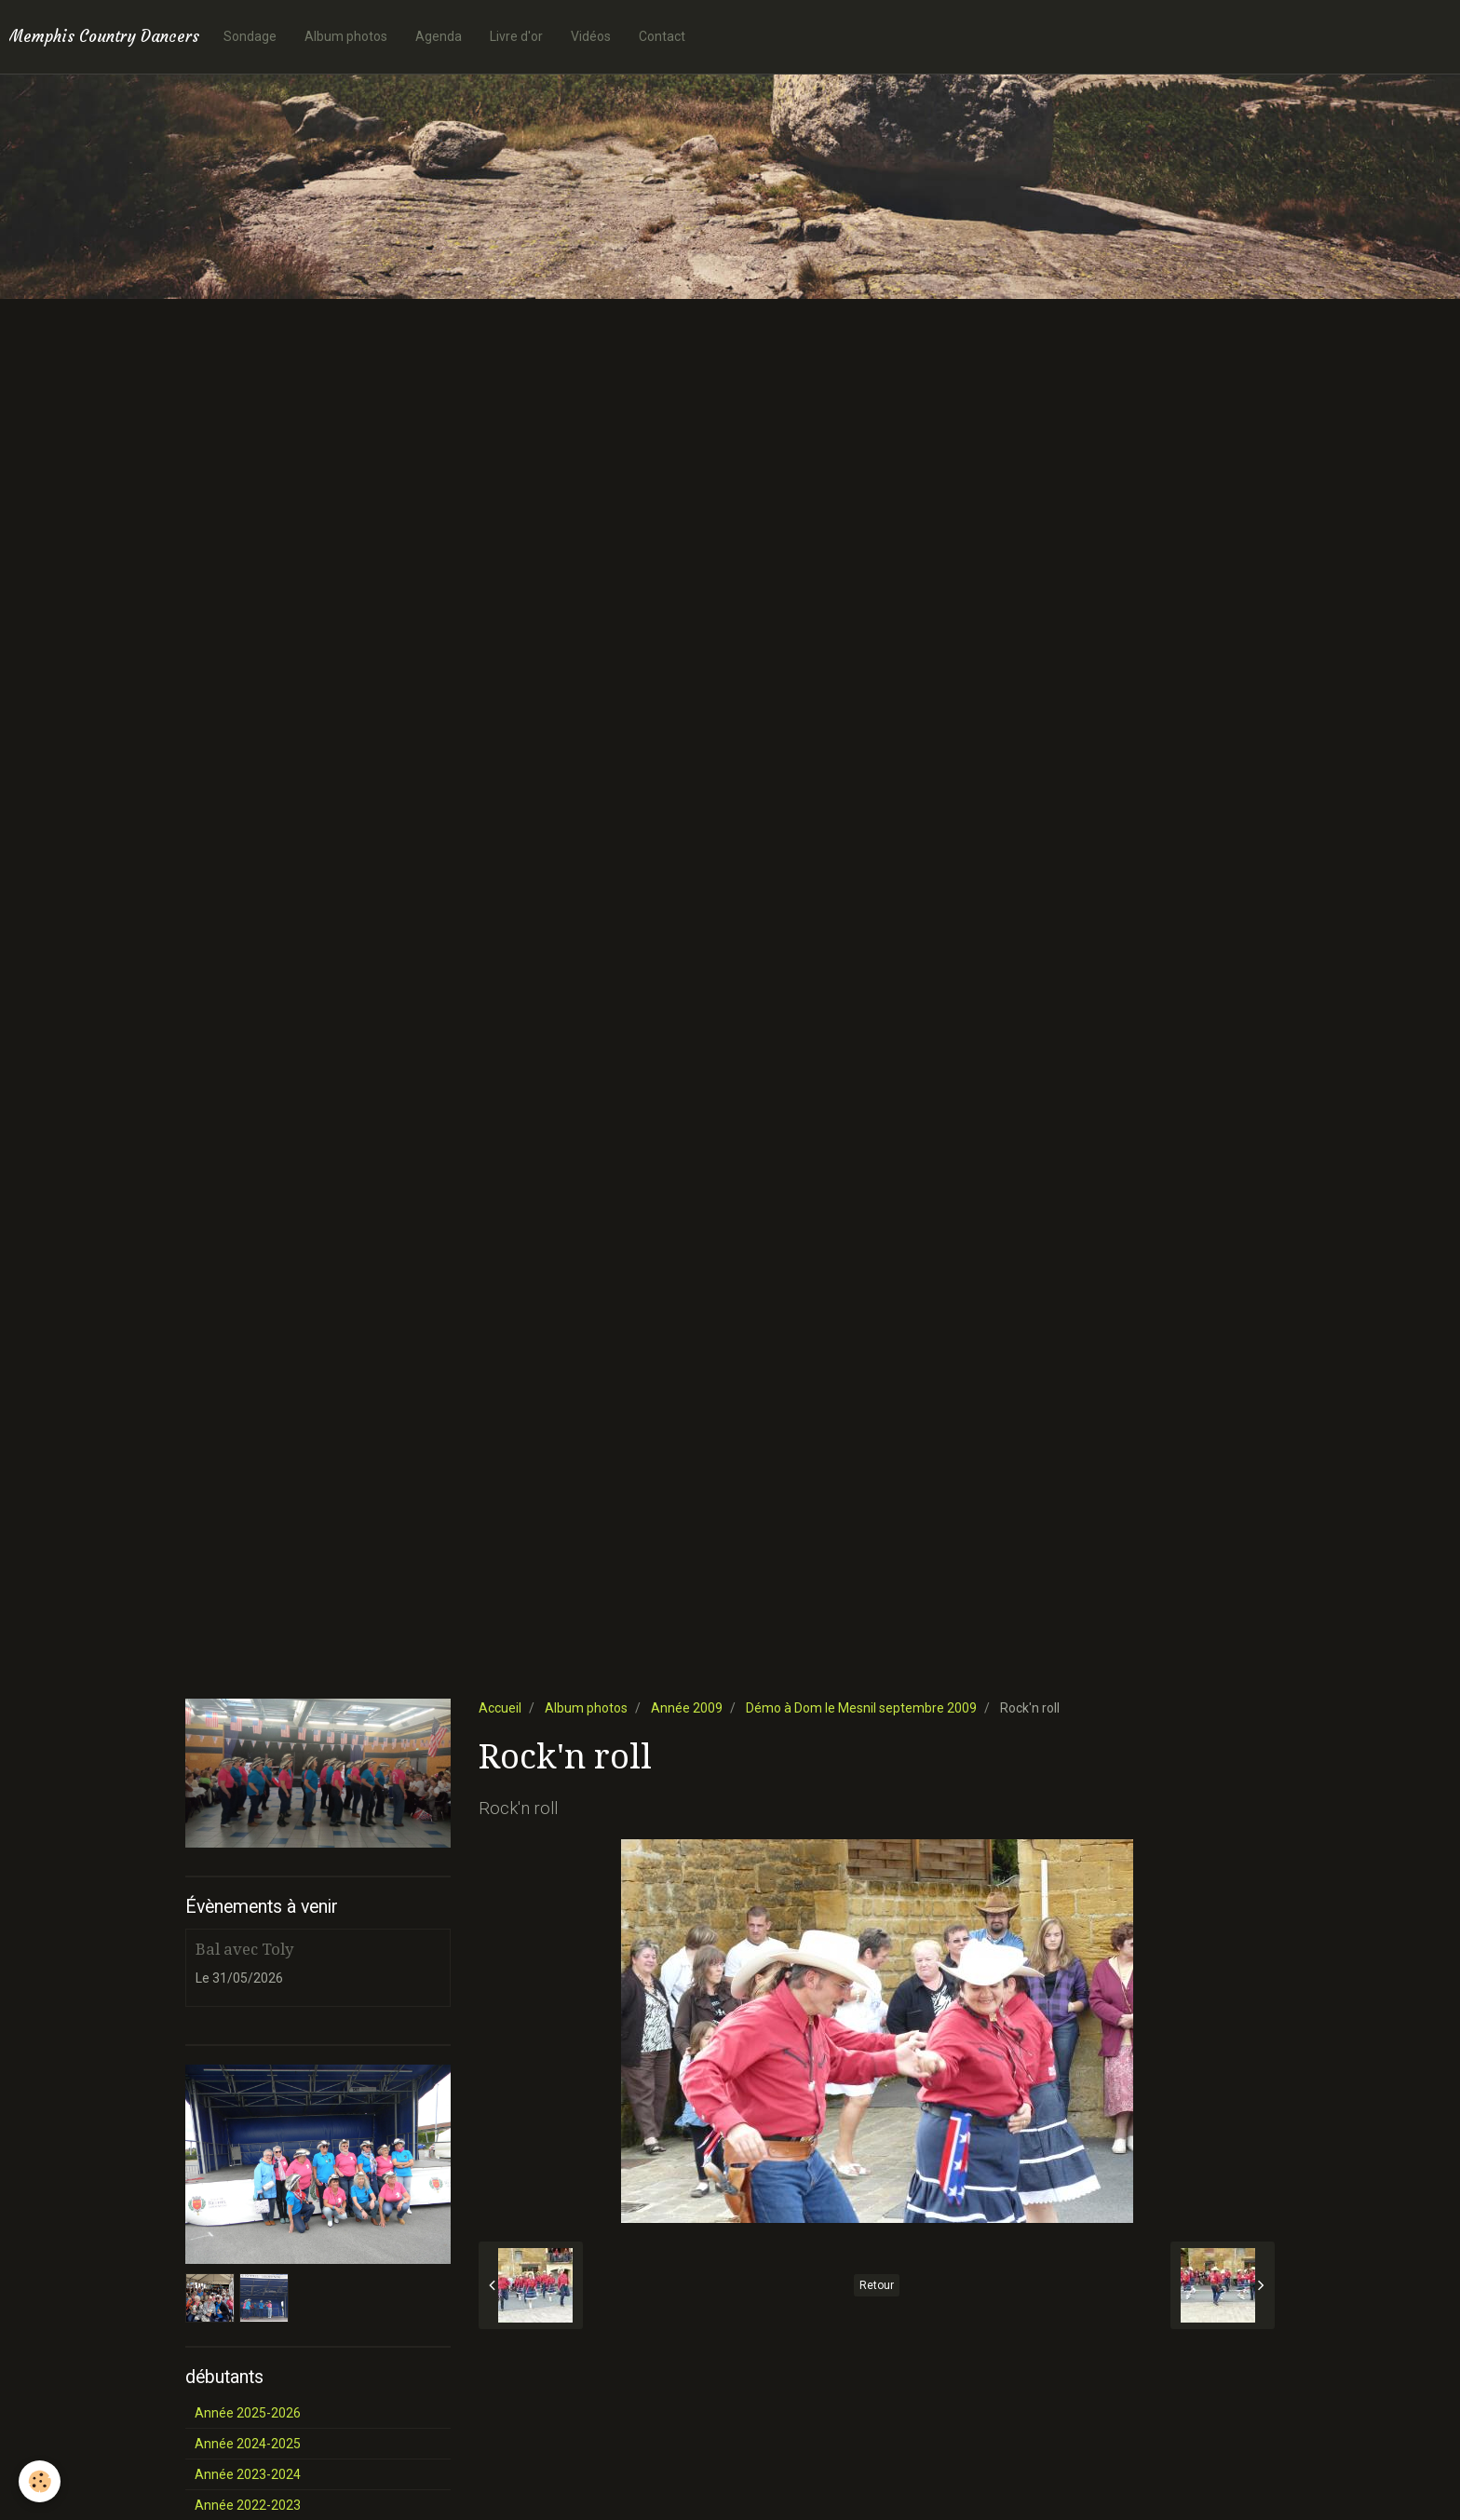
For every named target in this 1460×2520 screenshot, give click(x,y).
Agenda (438, 36)
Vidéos (591, 36)
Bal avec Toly (244, 1949)
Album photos (345, 36)
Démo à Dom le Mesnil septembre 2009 (861, 1707)
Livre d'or (516, 36)
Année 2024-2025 (248, 2443)
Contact (662, 36)
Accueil (500, 1707)
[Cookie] (40, 2481)
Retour (876, 2285)
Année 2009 (687, 1707)
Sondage (250, 36)
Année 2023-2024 (248, 2474)
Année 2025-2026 (248, 2412)
